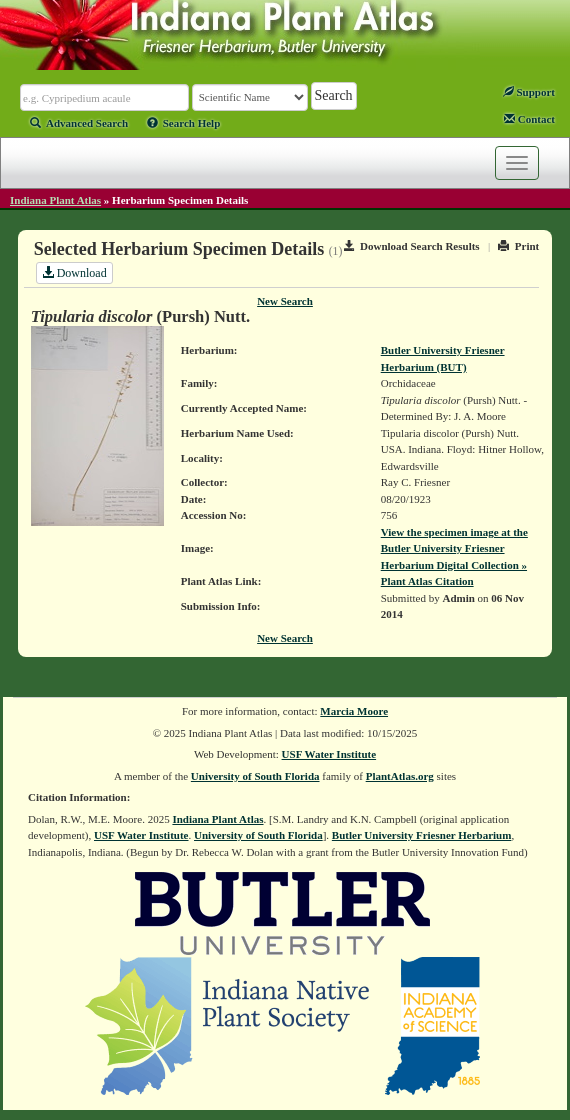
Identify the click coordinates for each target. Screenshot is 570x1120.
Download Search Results (412, 246)
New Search (285, 301)
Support (529, 92)
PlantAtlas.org (400, 776)
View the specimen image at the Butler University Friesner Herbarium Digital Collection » (454, 548)
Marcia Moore (354, 711)
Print (518, 246)
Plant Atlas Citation (427, 581)
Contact (529, 119)
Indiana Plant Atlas (55, 200)
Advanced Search (79, 123)
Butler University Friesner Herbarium (422, 835)
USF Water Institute (329, 754)
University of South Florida (255, 776)
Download (74, 273)
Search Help (184, 123)
